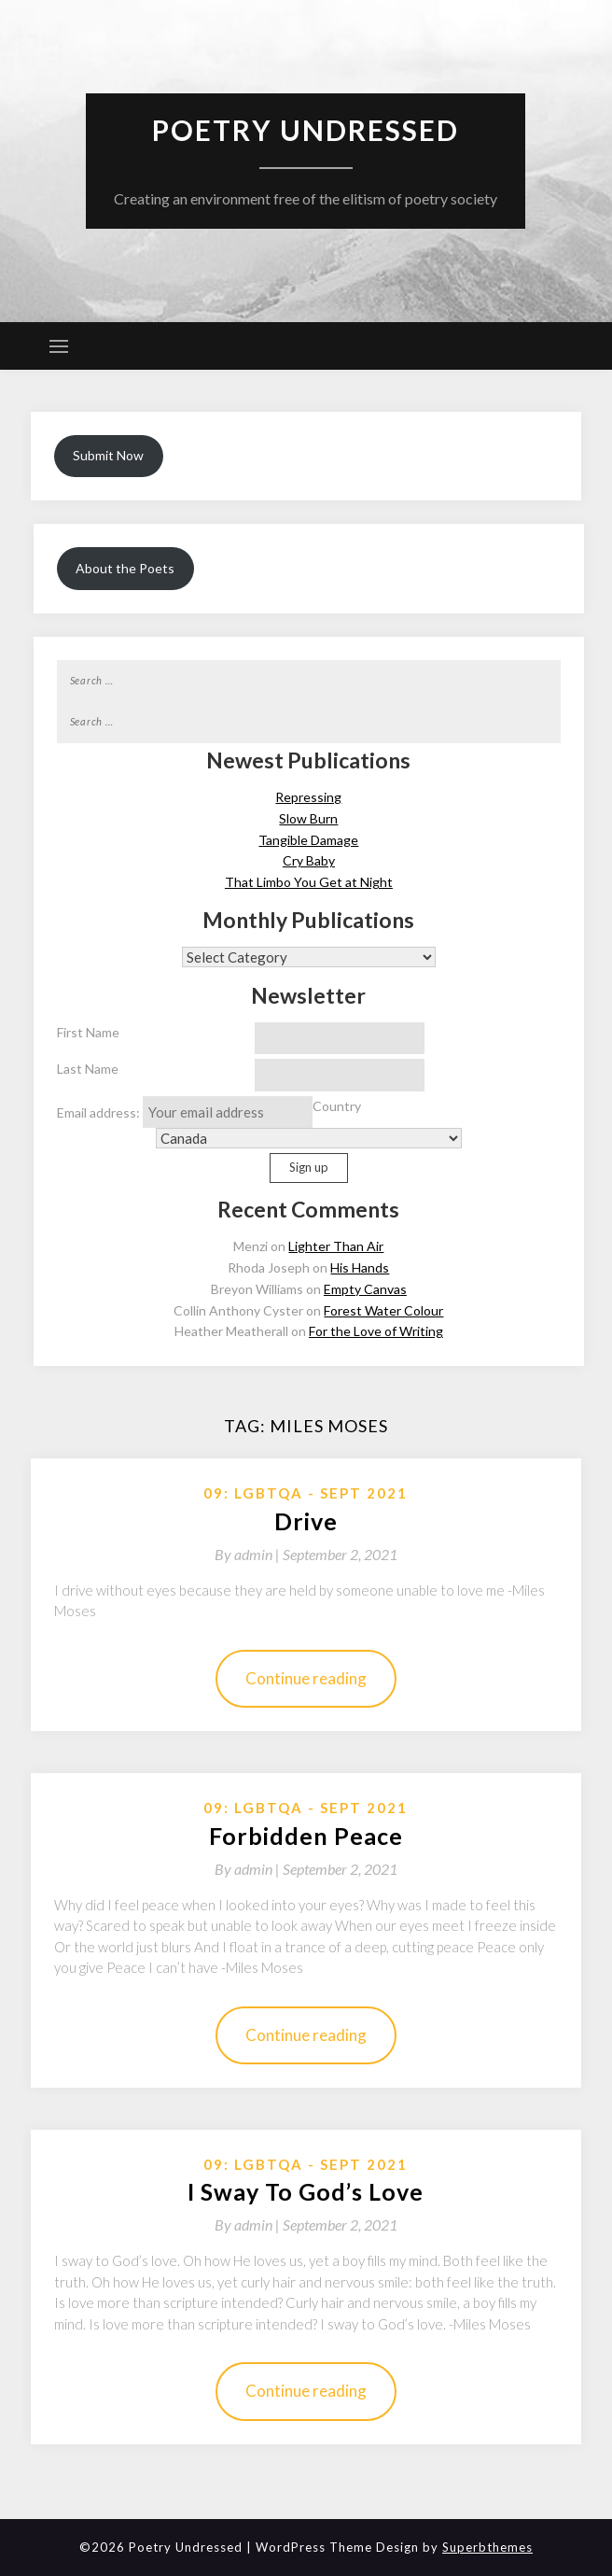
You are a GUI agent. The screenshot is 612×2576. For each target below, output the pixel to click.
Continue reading (306, 1678)
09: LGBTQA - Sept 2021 (305, 1493)
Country (337, 1106)
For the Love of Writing (376, 1331)
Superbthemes (487, 2547)
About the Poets (125, 568)
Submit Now (108, 455)
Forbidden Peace (306, 1836)
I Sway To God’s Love (306, 2191)
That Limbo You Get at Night (309, 882)
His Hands (359, 1267)
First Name (88, 1032)
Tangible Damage (308, 840)
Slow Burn (308, 818)
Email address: (185, 1112)
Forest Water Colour (383, 1310)
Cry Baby (309, 860)
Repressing (308, 797)
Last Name (87, 1069)
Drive (306, 1521)
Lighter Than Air (335, 1246)
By (249, 1554)
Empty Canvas (365, 1289)
